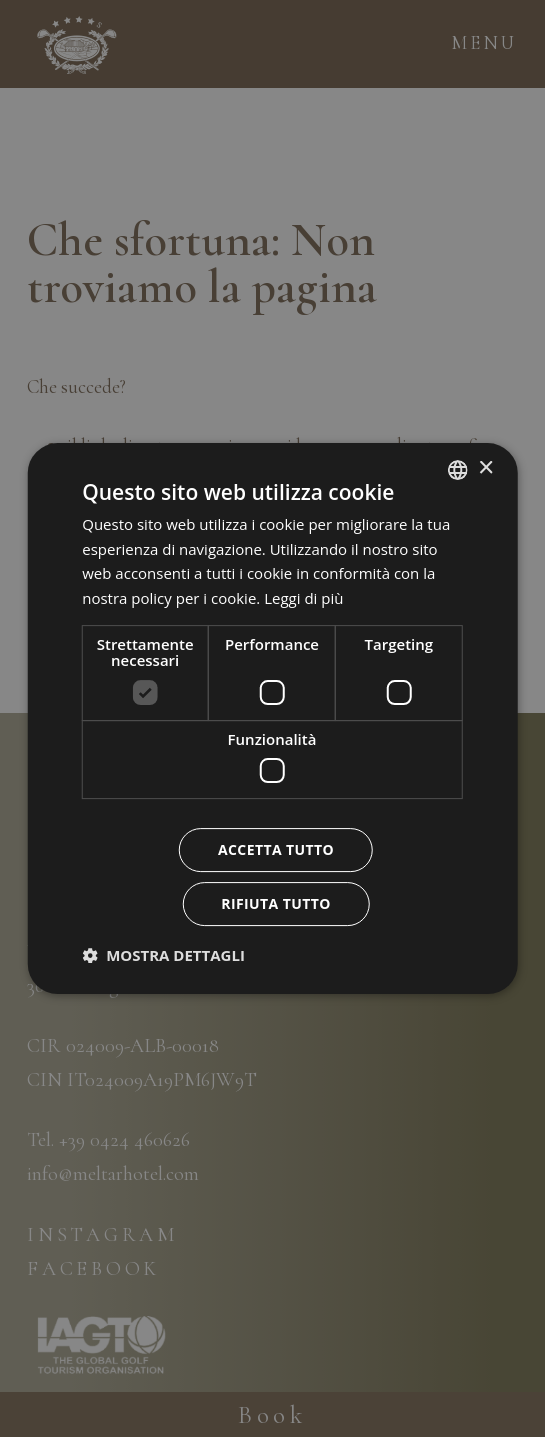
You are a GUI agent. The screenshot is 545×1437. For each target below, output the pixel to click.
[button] (163, 955)
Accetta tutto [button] (276, 849)
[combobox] (458, 470)
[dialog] (272, 719)
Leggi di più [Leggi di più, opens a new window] (303, 598)
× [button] (485, 468)
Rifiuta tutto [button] (275, 903)
